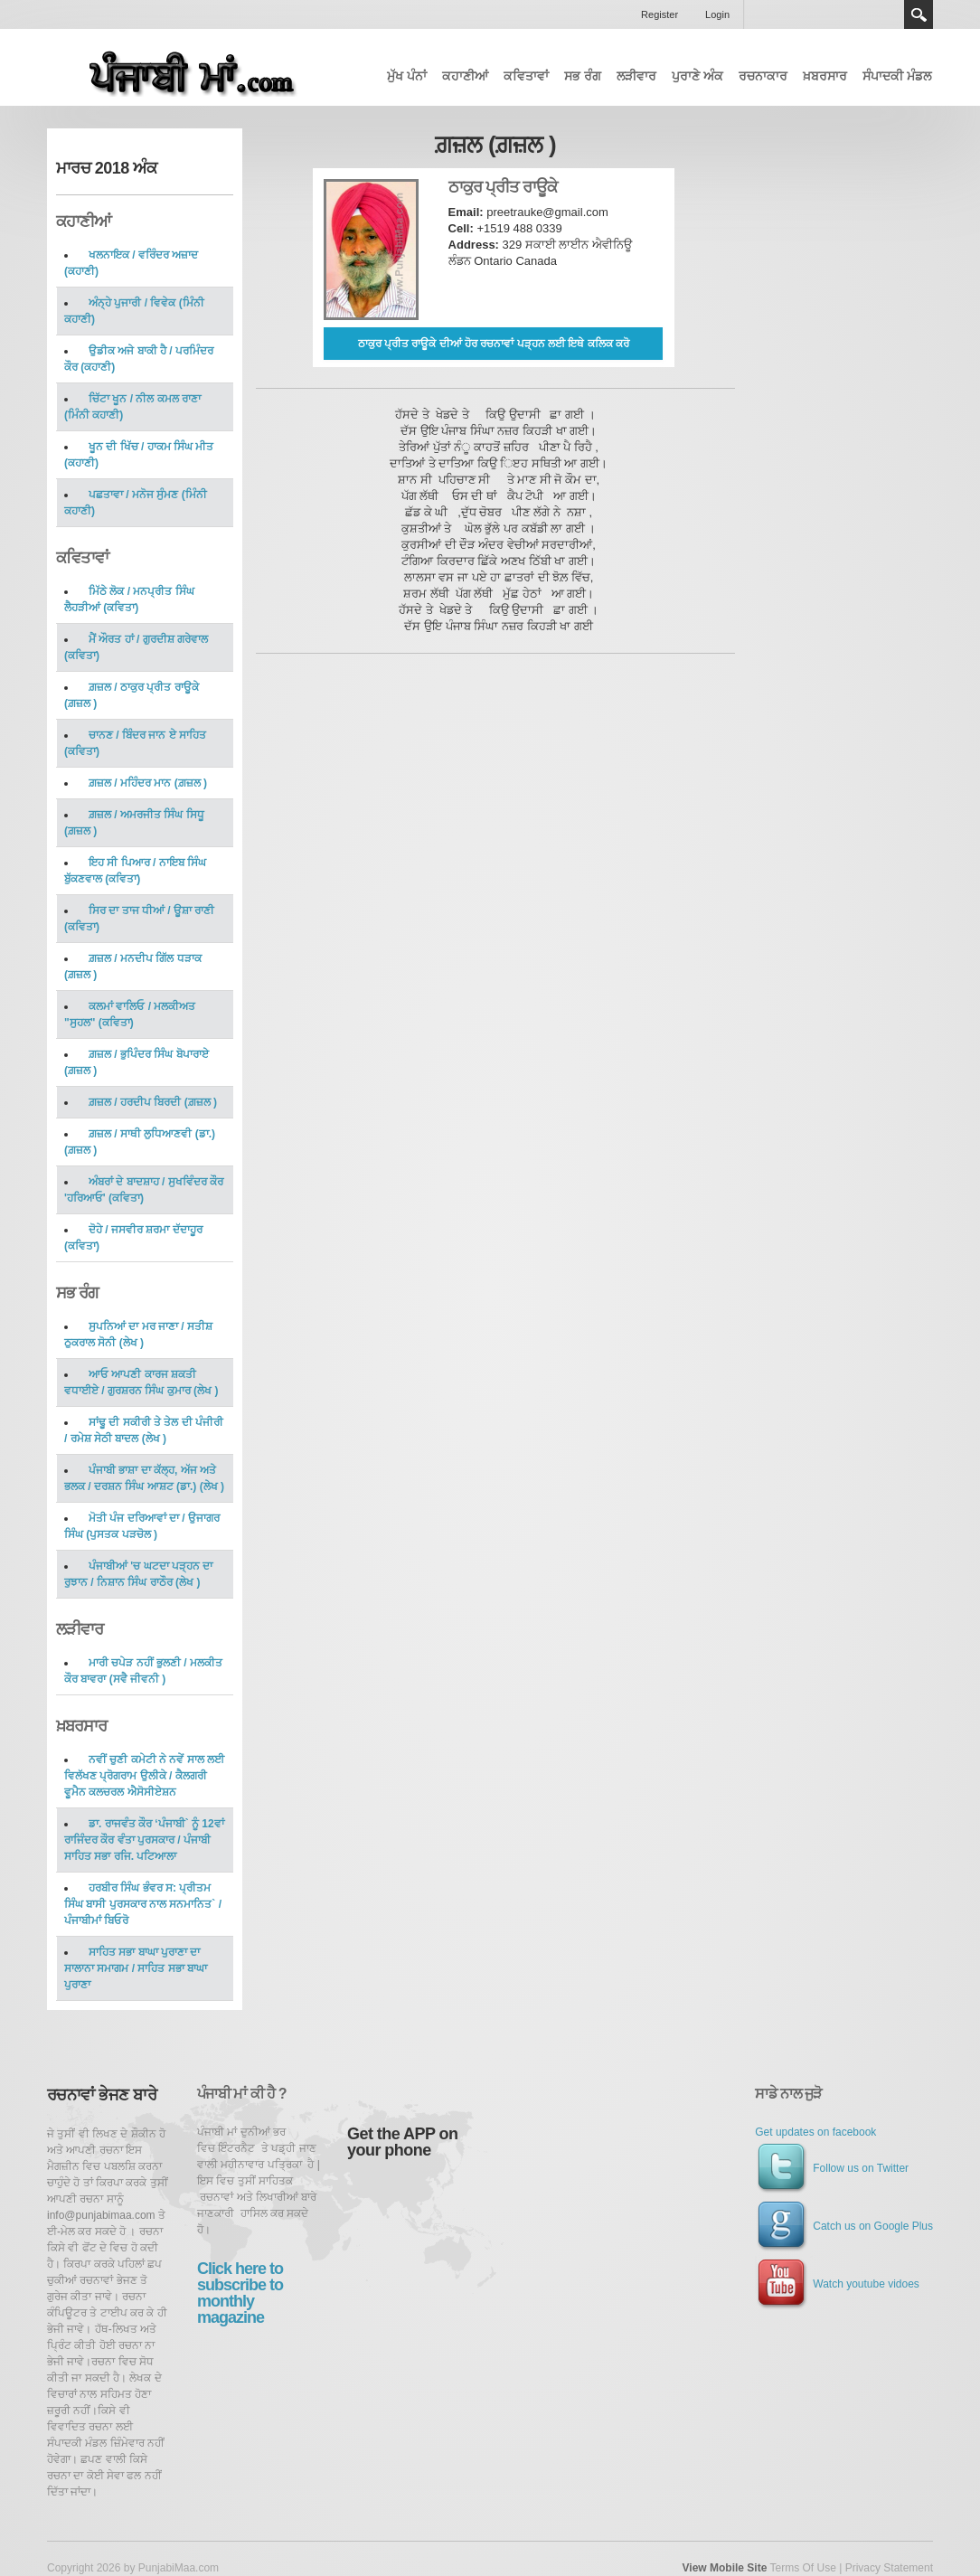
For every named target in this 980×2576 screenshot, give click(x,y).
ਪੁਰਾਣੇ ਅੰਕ (697, 76)
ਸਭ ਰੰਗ (582, 76)
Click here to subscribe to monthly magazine (240, 2293)
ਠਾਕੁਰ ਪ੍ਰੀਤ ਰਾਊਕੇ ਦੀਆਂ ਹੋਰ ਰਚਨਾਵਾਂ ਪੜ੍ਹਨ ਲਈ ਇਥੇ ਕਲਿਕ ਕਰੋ (493, 343)
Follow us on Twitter (832, 2168)
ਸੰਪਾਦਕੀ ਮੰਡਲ (896, 76)
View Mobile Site (725, 2568)
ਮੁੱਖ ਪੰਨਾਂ (407, 76)
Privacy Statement (889, 2568)
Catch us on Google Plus (844, 2226)
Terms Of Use (802, 2568)
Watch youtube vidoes (837, 2284)
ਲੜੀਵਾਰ (636, 76)
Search (918, 14)
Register (659, 14)
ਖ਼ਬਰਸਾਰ (825, 76)
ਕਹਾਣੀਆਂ (465, 76)
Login (717, 14)
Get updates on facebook (815, 2132)
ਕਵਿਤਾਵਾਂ (526, 76)
